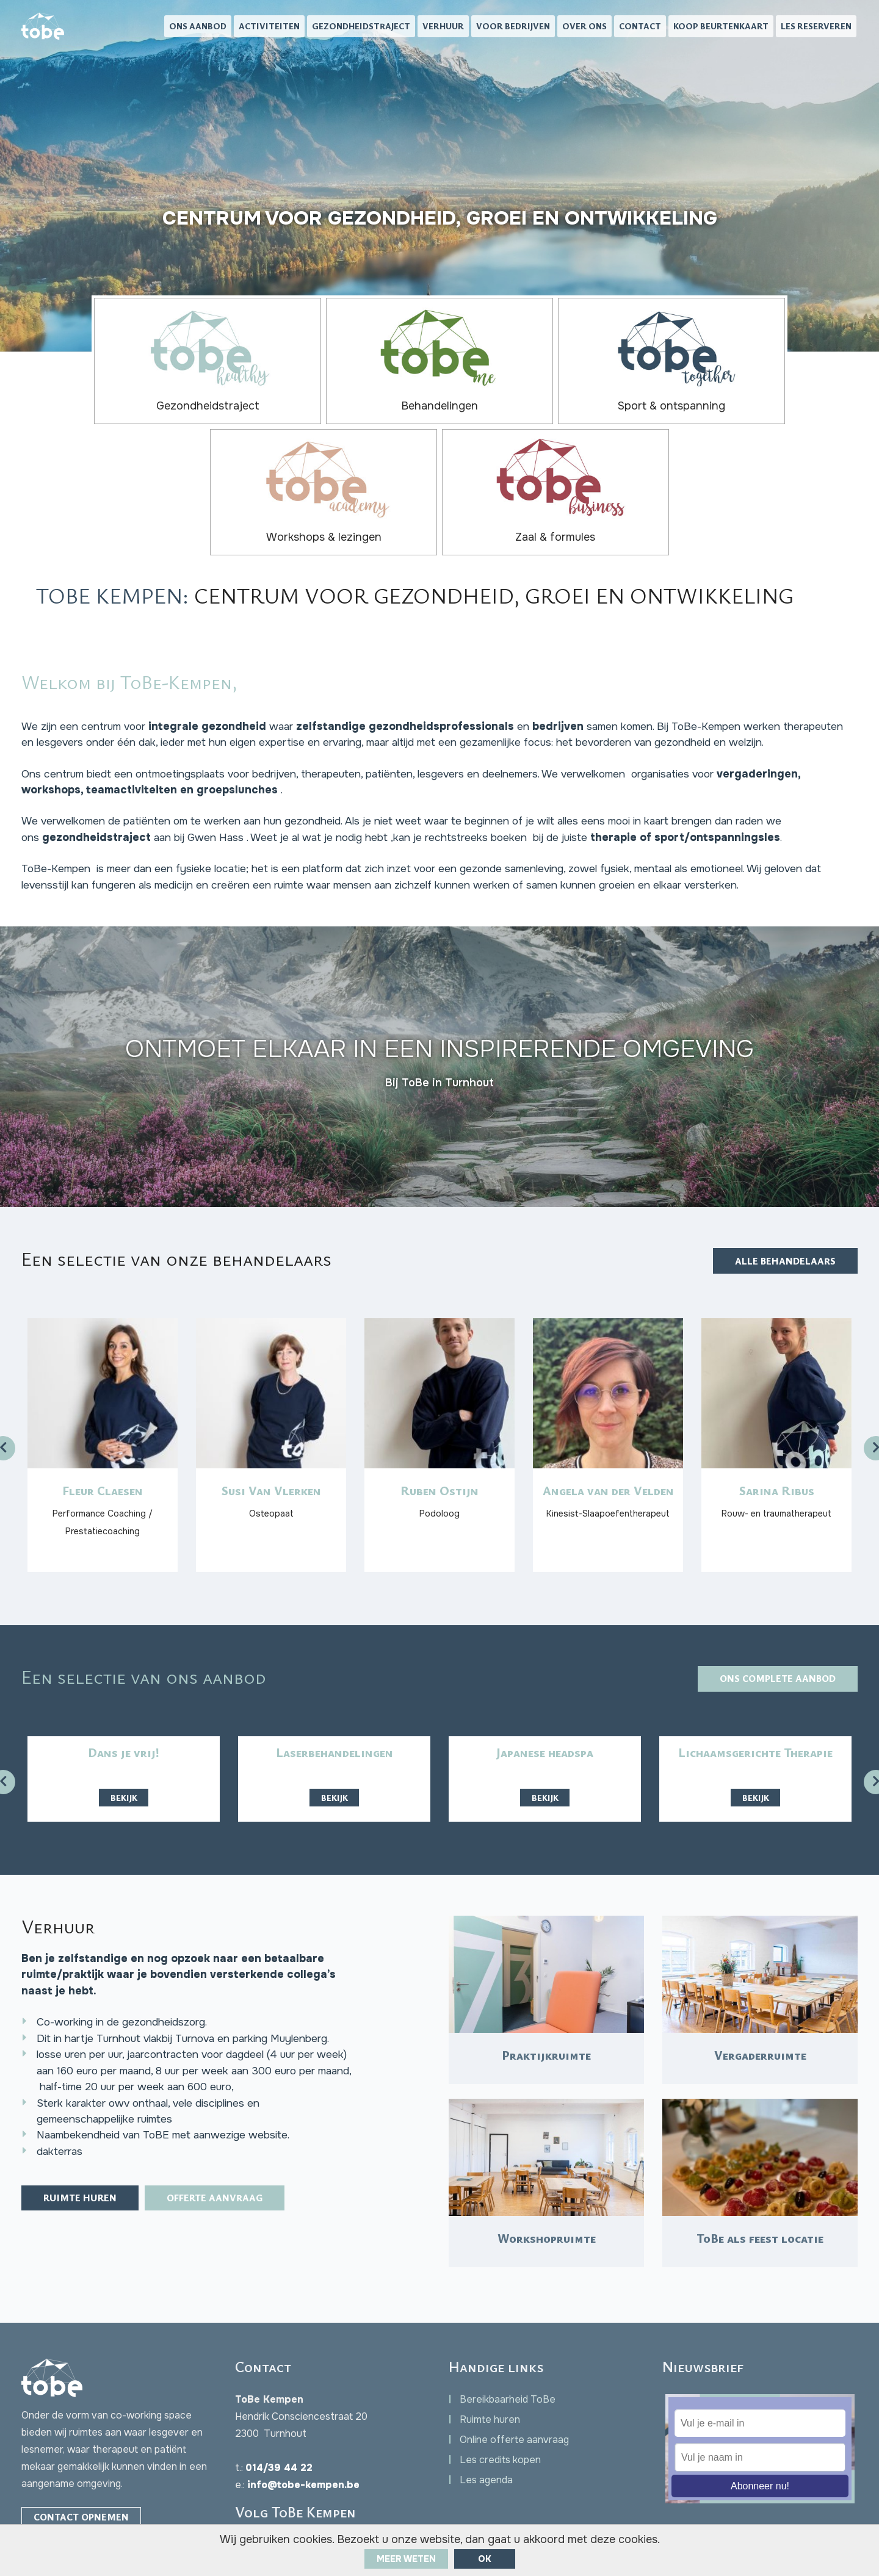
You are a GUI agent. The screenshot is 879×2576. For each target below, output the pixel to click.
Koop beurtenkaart (721, 28)
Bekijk (123, 1707)
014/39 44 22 (279, 2401)
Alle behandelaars (782, 1154)
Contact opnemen (83, 2451)
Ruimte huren (83, 2137)
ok (484, 2558)
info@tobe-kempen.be (303, 2418)
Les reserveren (816, 28)
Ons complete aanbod (773, 1588)
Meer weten (406, 2558)
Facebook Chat (83, 2476)
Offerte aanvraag (226, 2137)
